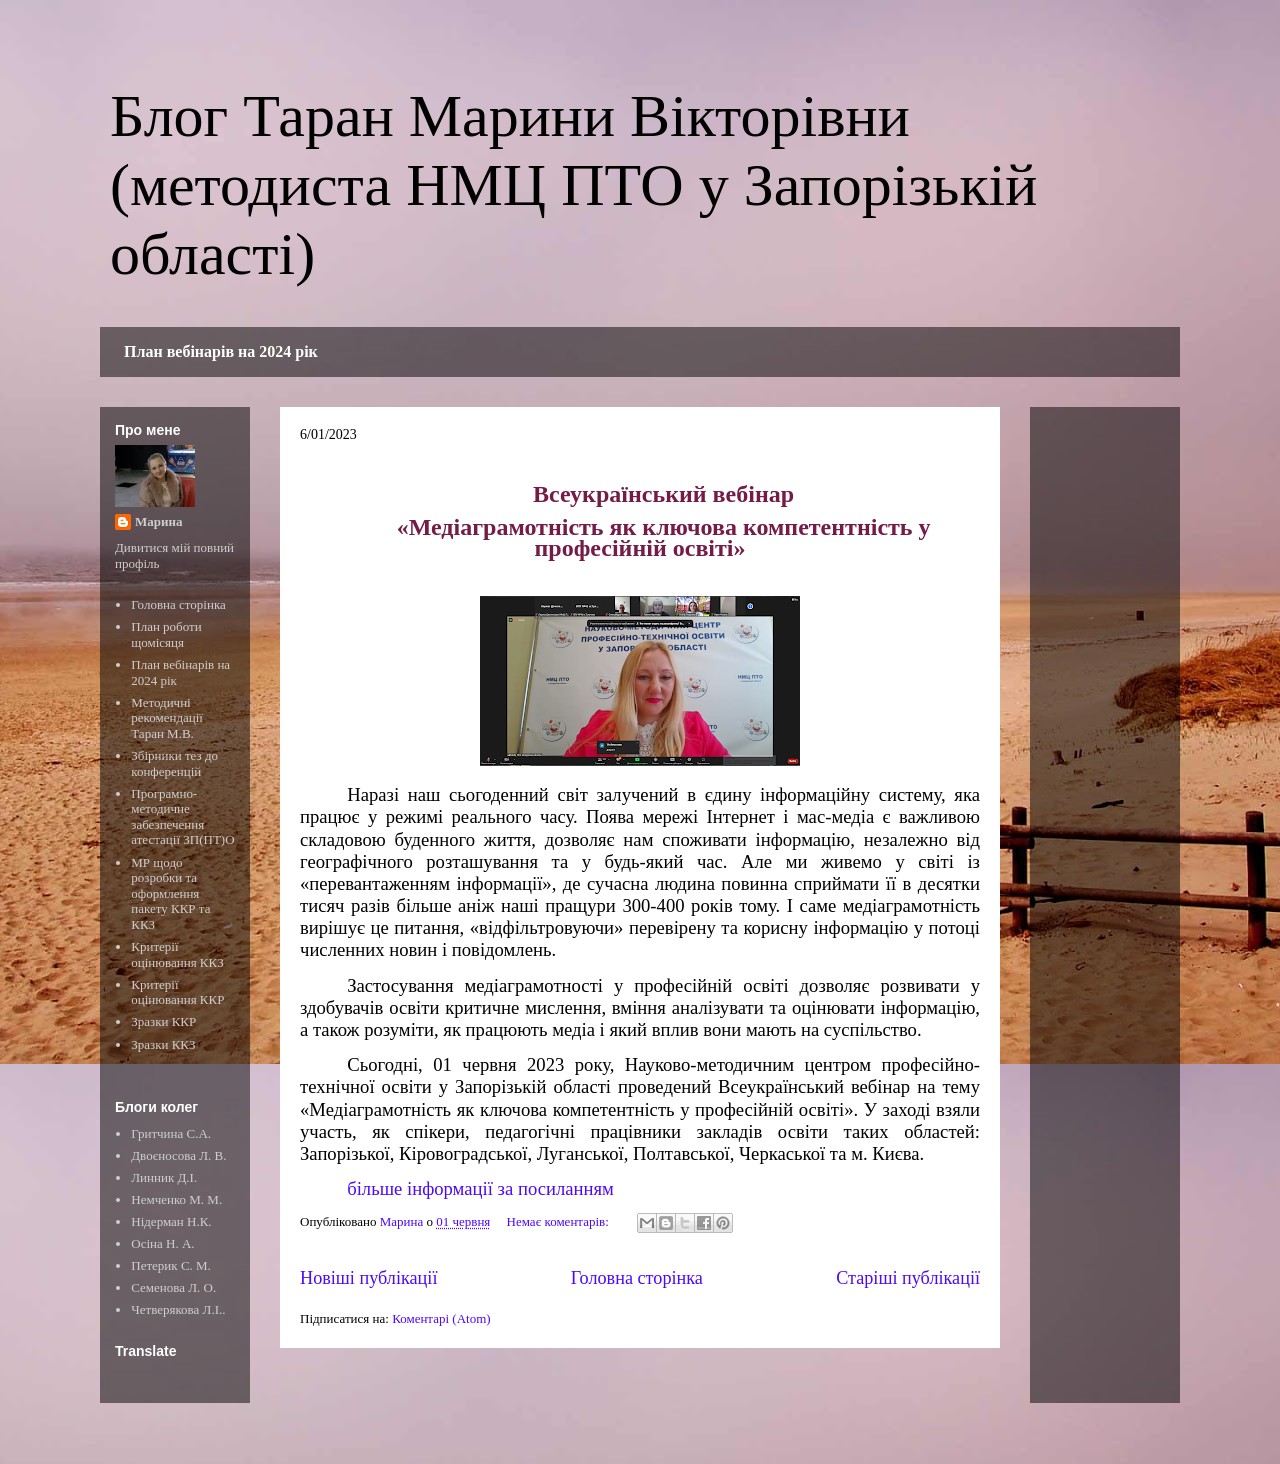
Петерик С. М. (171, 1265)
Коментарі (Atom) (441, 1318)
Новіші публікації (368, 1278)
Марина (158, 521)
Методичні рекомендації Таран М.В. (167, 718)
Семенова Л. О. (173, 1287)
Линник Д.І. (164, 1177)
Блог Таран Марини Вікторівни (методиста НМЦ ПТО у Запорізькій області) (573, 185)
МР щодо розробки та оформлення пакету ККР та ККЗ (170, 893)
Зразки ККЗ (163, 1044)
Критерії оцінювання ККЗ (177, 954)
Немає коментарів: (559, 1221)
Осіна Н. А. (162, 1243)
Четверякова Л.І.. (178, 1309)
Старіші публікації (908, 1278)
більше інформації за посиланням (480, 1188)
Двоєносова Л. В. (178, 1155)
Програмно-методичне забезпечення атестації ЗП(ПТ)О (182, 817)
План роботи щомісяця (166, 634)
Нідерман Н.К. (171, 1221)
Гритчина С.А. (171, 1133)
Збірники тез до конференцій (174, 763)
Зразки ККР (163, 1021)
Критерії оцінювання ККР (177, 992)
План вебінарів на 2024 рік (221, 351)
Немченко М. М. (176, 1199)
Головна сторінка (637, 1278)
